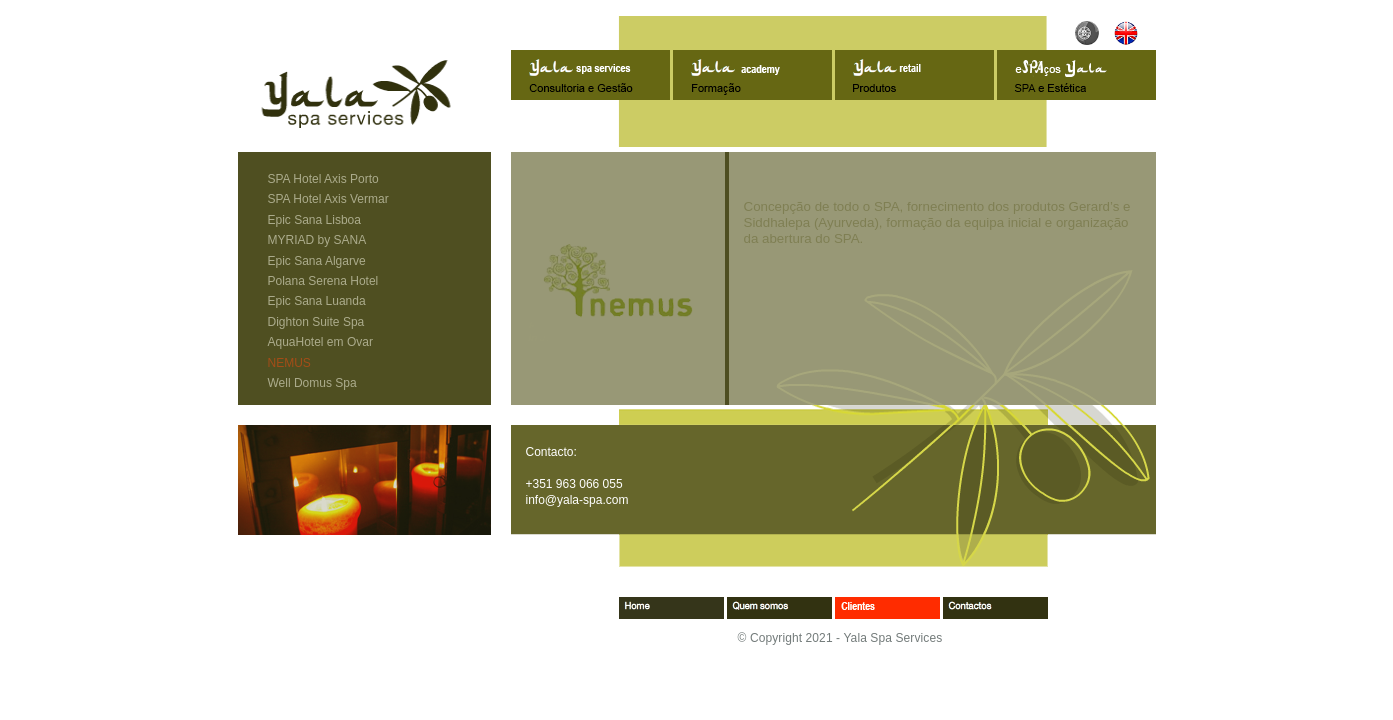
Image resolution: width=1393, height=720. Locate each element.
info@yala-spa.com (577, 500)
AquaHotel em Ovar (320, 342)
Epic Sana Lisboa (314, 220)
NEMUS (289, 363)
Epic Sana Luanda (317, 301)
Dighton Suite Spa (316, 322)
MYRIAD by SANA (317, 240)
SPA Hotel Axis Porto (323, 179)
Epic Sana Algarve (317, 261)
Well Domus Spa (312, 383)
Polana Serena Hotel (323, 281)
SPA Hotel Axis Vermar (328, 199)
